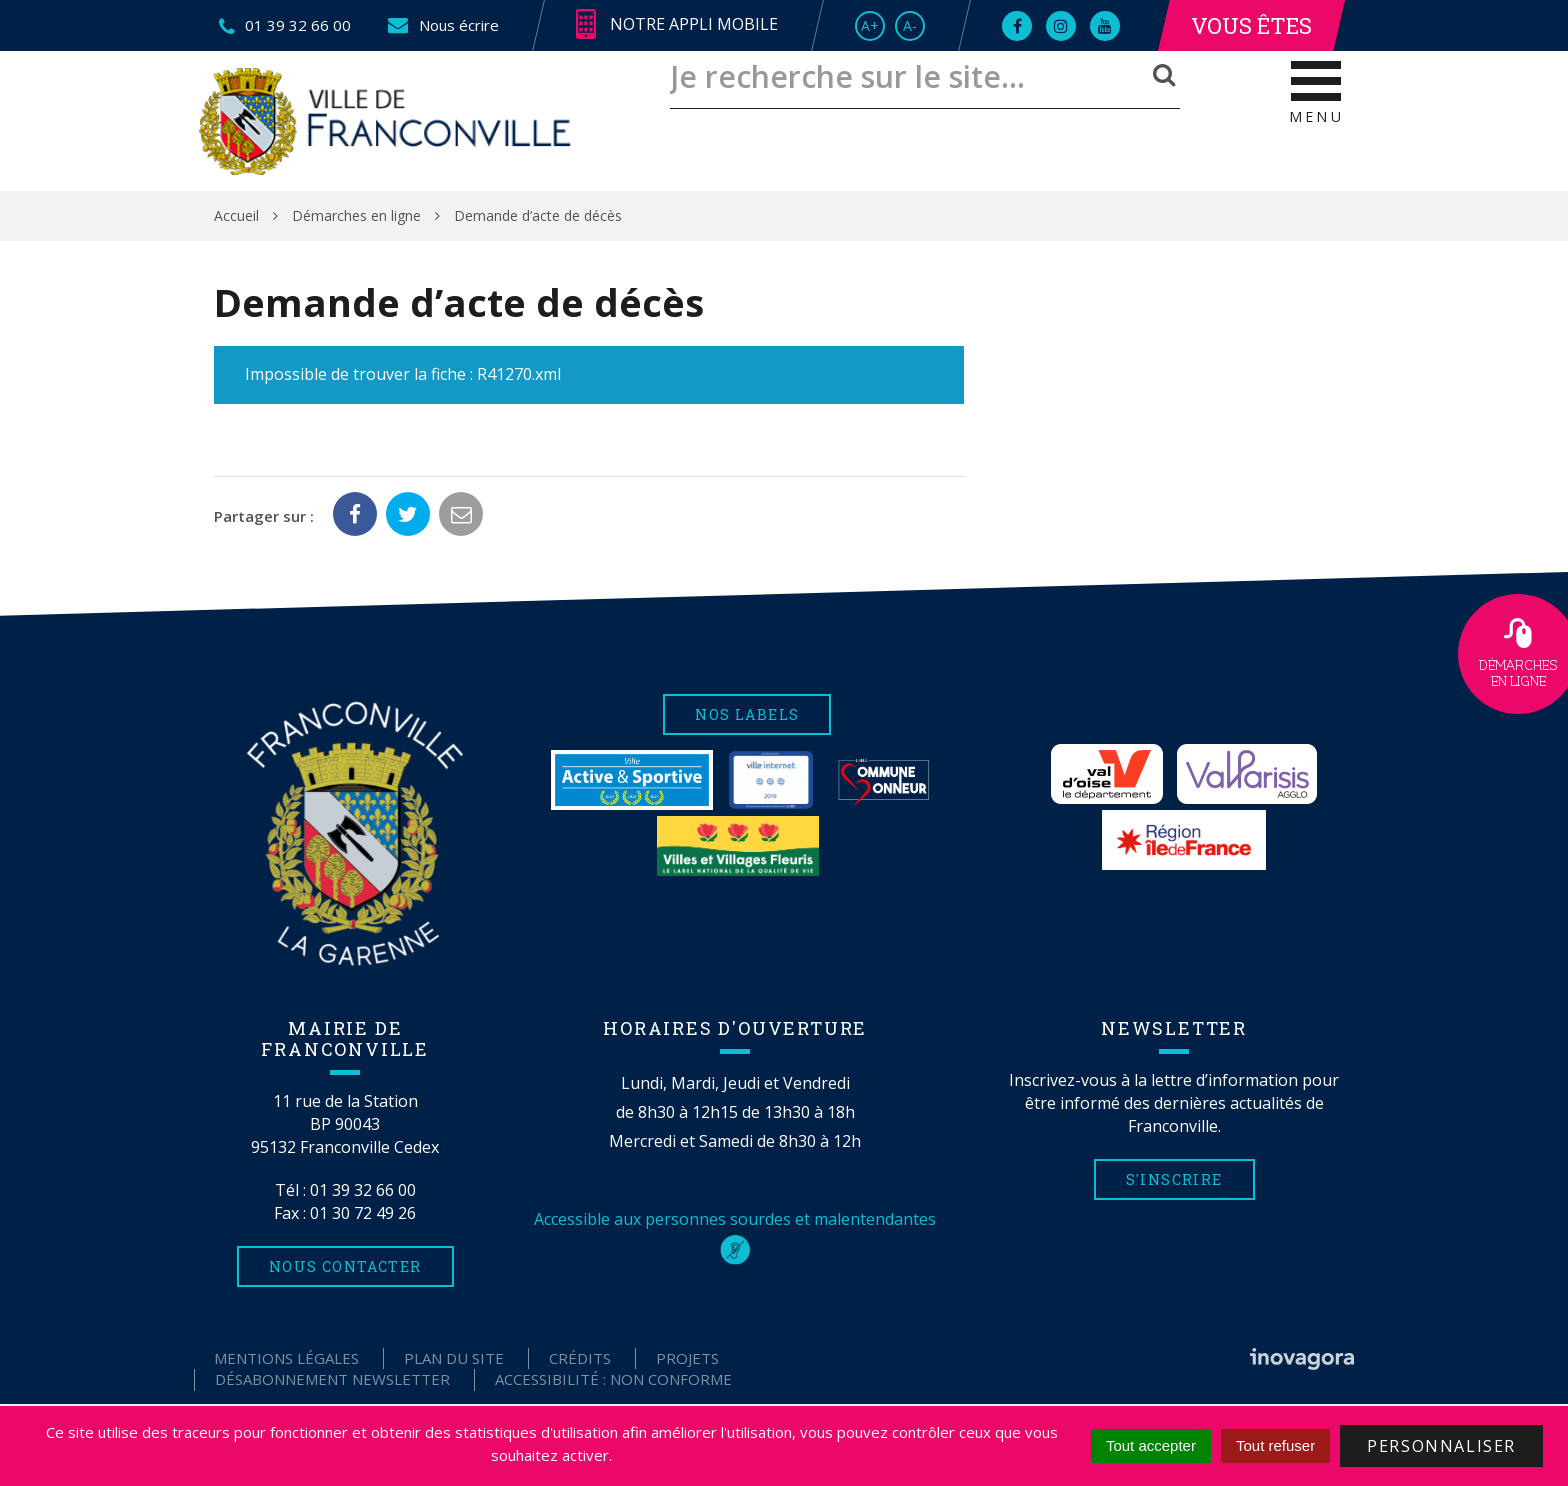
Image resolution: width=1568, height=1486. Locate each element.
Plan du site (454, 1358)
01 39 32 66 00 (363, 1190)
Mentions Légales (286, 1358)
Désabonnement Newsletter (332, 1379)
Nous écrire (442, 25)
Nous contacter (345, 1266)
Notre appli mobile (677, 25)
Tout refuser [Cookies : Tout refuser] (1275, 1445)
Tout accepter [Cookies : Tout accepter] (1151, 1445)
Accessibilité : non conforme (613, 1379)
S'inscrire (1174, 1179)
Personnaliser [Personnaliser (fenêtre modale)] (1441, 1446)
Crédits (580, 1358)
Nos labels (747, 714)
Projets (687, 1358)
